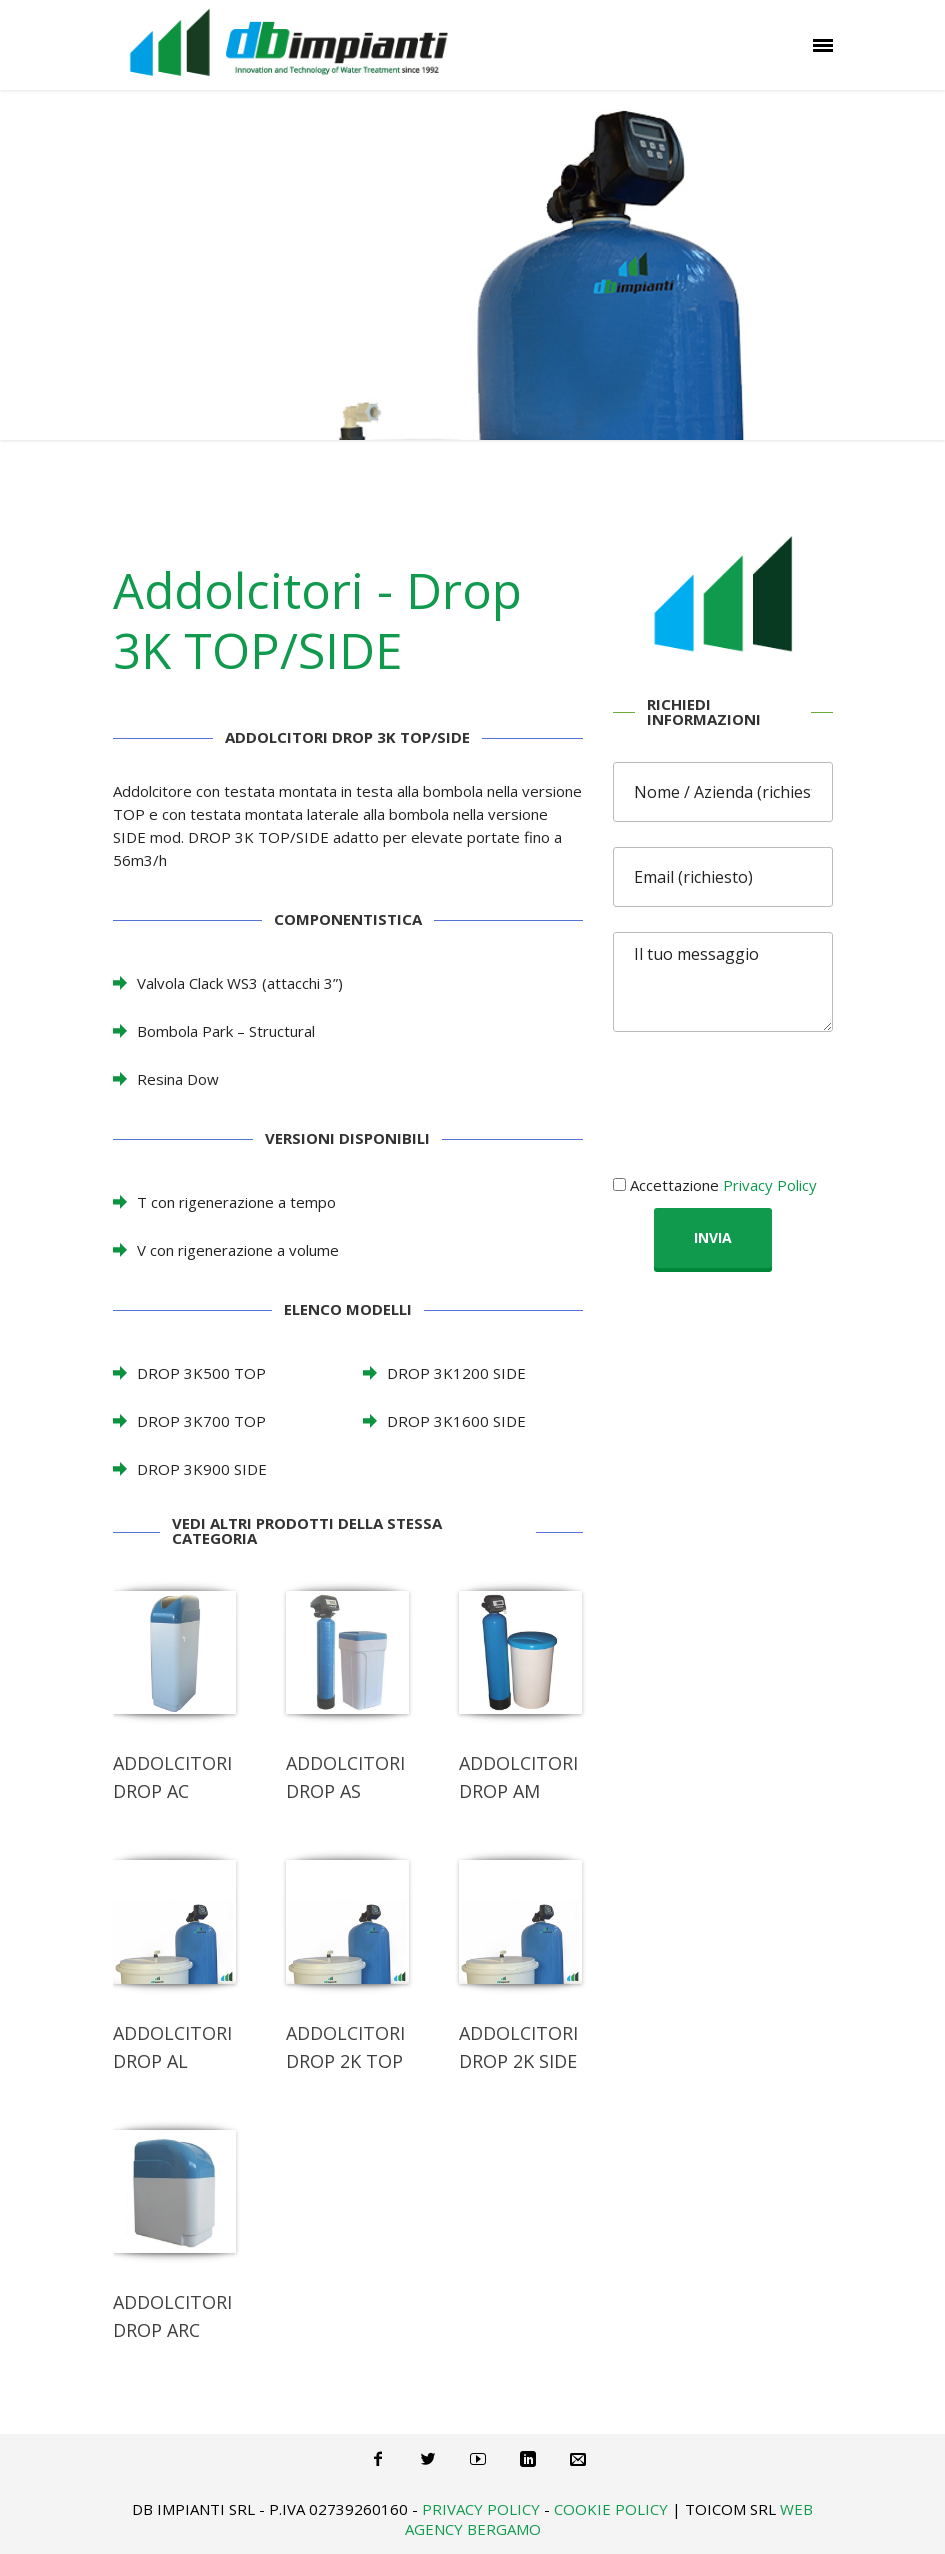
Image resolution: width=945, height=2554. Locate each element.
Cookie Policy (611, 2509)
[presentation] (765, 1096)
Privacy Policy (770, 1185)
